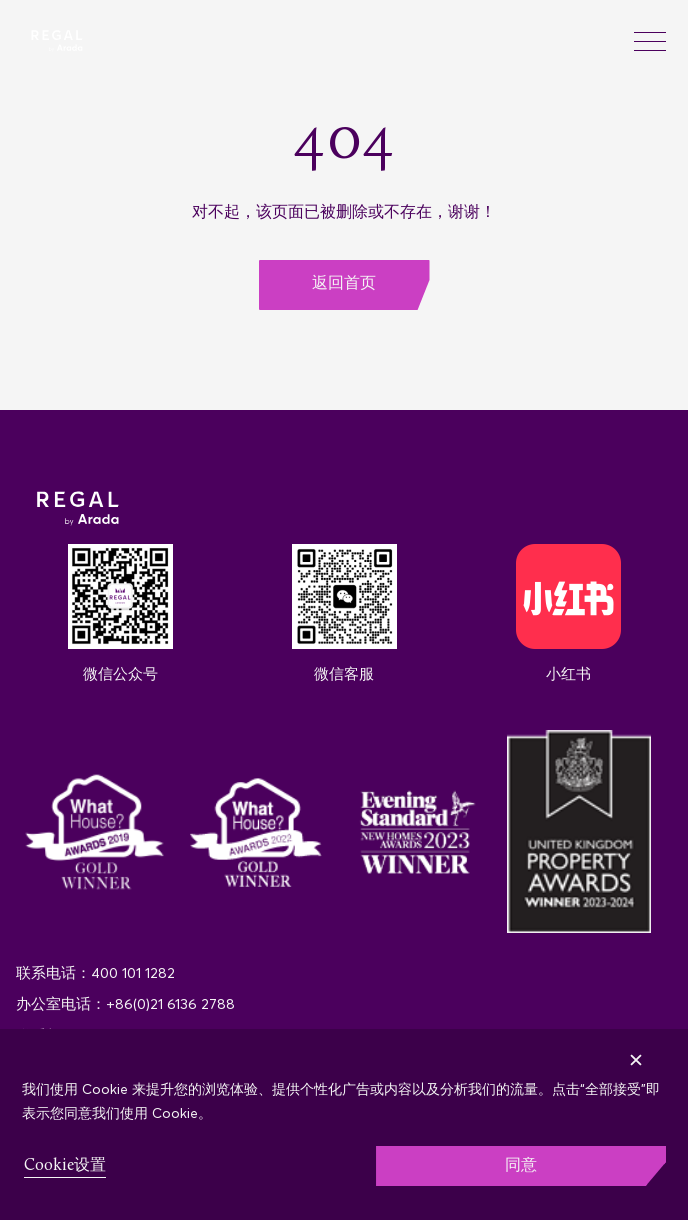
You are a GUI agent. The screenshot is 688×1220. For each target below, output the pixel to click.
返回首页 (344, 284)
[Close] (667, 1046)
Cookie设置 (65, 1166)
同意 (521, 1166)
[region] (344, 1124)
